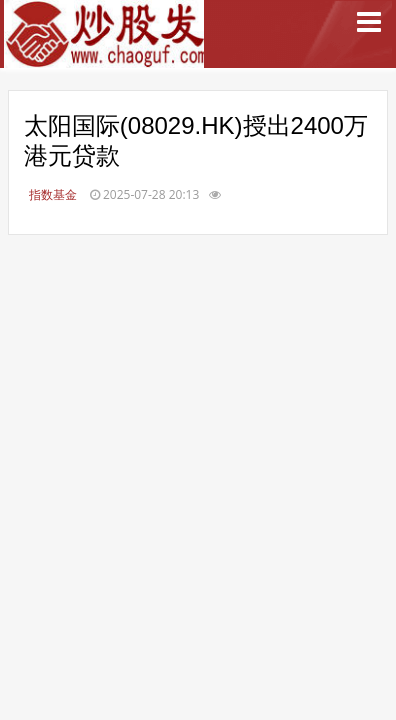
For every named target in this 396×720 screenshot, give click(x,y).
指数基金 (53, 194)
